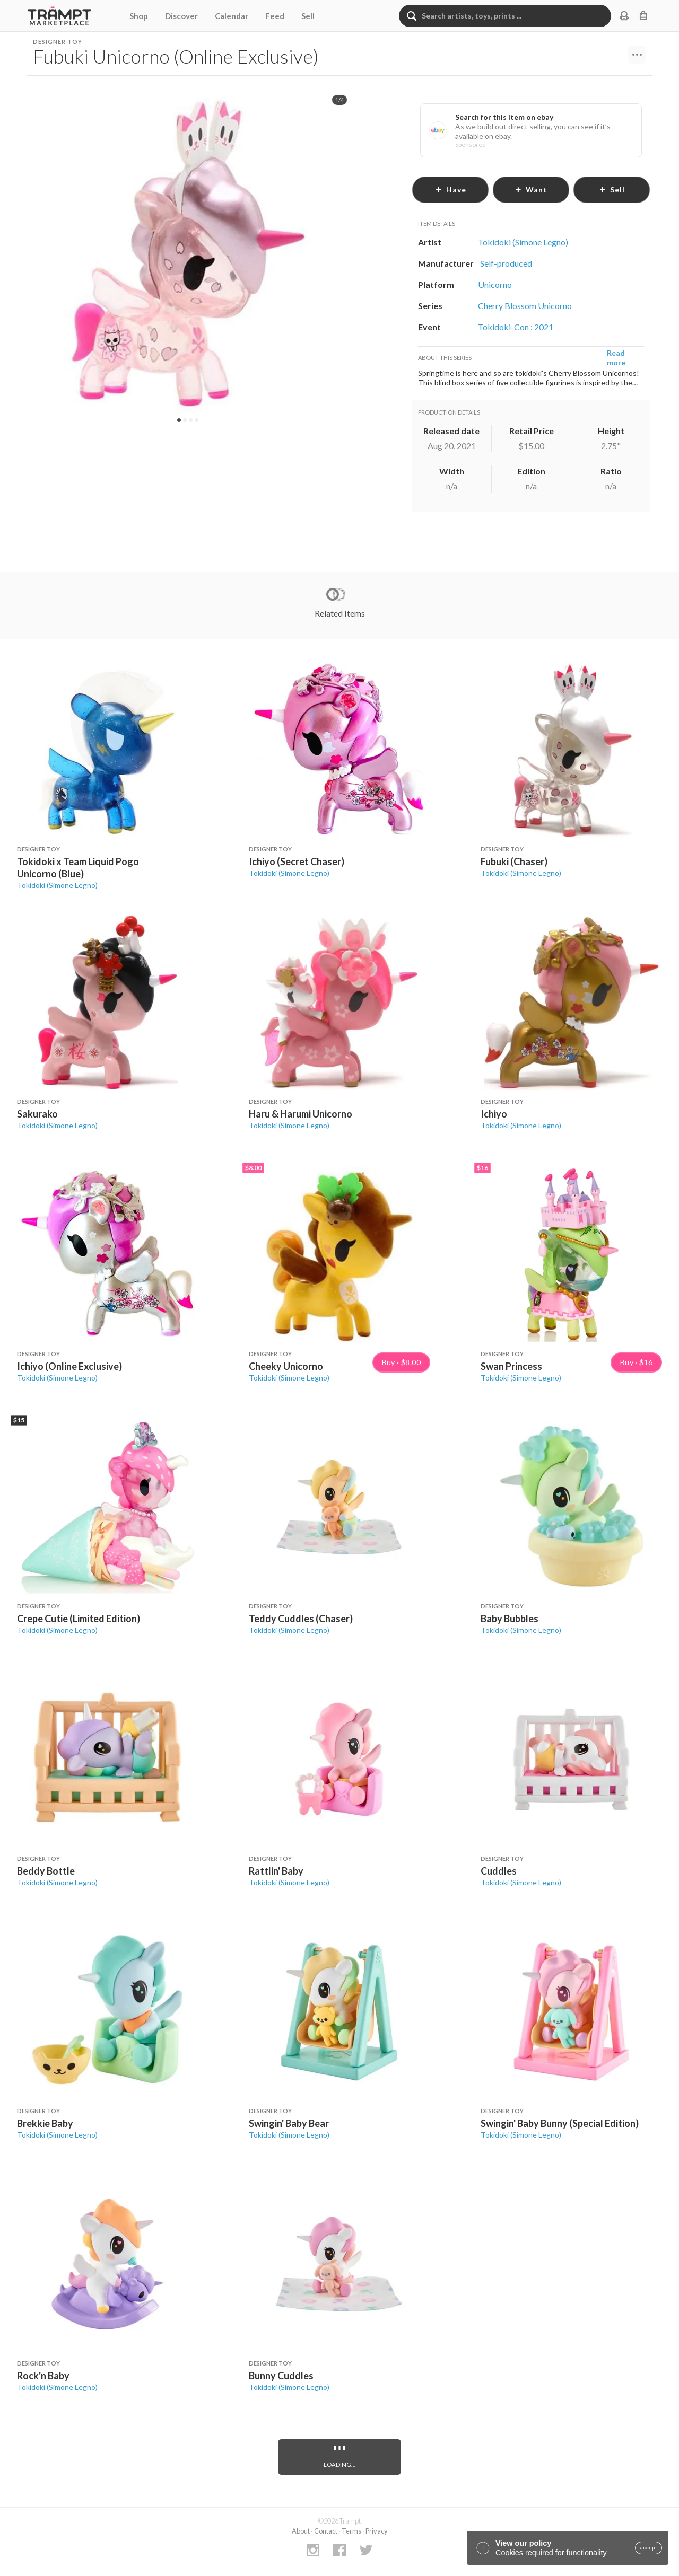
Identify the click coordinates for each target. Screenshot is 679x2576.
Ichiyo (494, 1114)
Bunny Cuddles (281, 2375)
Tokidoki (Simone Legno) (57, 885)
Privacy (376, 2531)
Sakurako (37, 1114)
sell (612, 189)
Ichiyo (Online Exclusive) (69, 1366)
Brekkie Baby (45, 2123)
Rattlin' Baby (276, 1871)
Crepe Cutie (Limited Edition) (78, 1618)
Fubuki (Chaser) (514, 861)
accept (648, 2548)
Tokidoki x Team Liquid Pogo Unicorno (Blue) (78, 868)
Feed (274, 16)
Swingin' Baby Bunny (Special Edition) (560, 2123)
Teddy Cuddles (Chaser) (301, 1618)
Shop (138, 16)
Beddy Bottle (46, 1871)
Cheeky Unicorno (286, 1366)
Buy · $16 (636, 1362)
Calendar (231, 16)
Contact (325, 2531)
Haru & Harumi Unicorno (300, 1114)
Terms (351, 2531)
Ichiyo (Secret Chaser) (296, 861)
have (450, 189)
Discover (181, 16)
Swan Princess (511, 1366)
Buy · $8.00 (401, 1362)
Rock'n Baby (43, 2375)
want (531, 189)
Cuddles (499, 1871)
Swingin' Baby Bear (289, 2123)
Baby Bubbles (509, 1618)
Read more (616, 357)
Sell (308, 16)
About (301, 2531)
